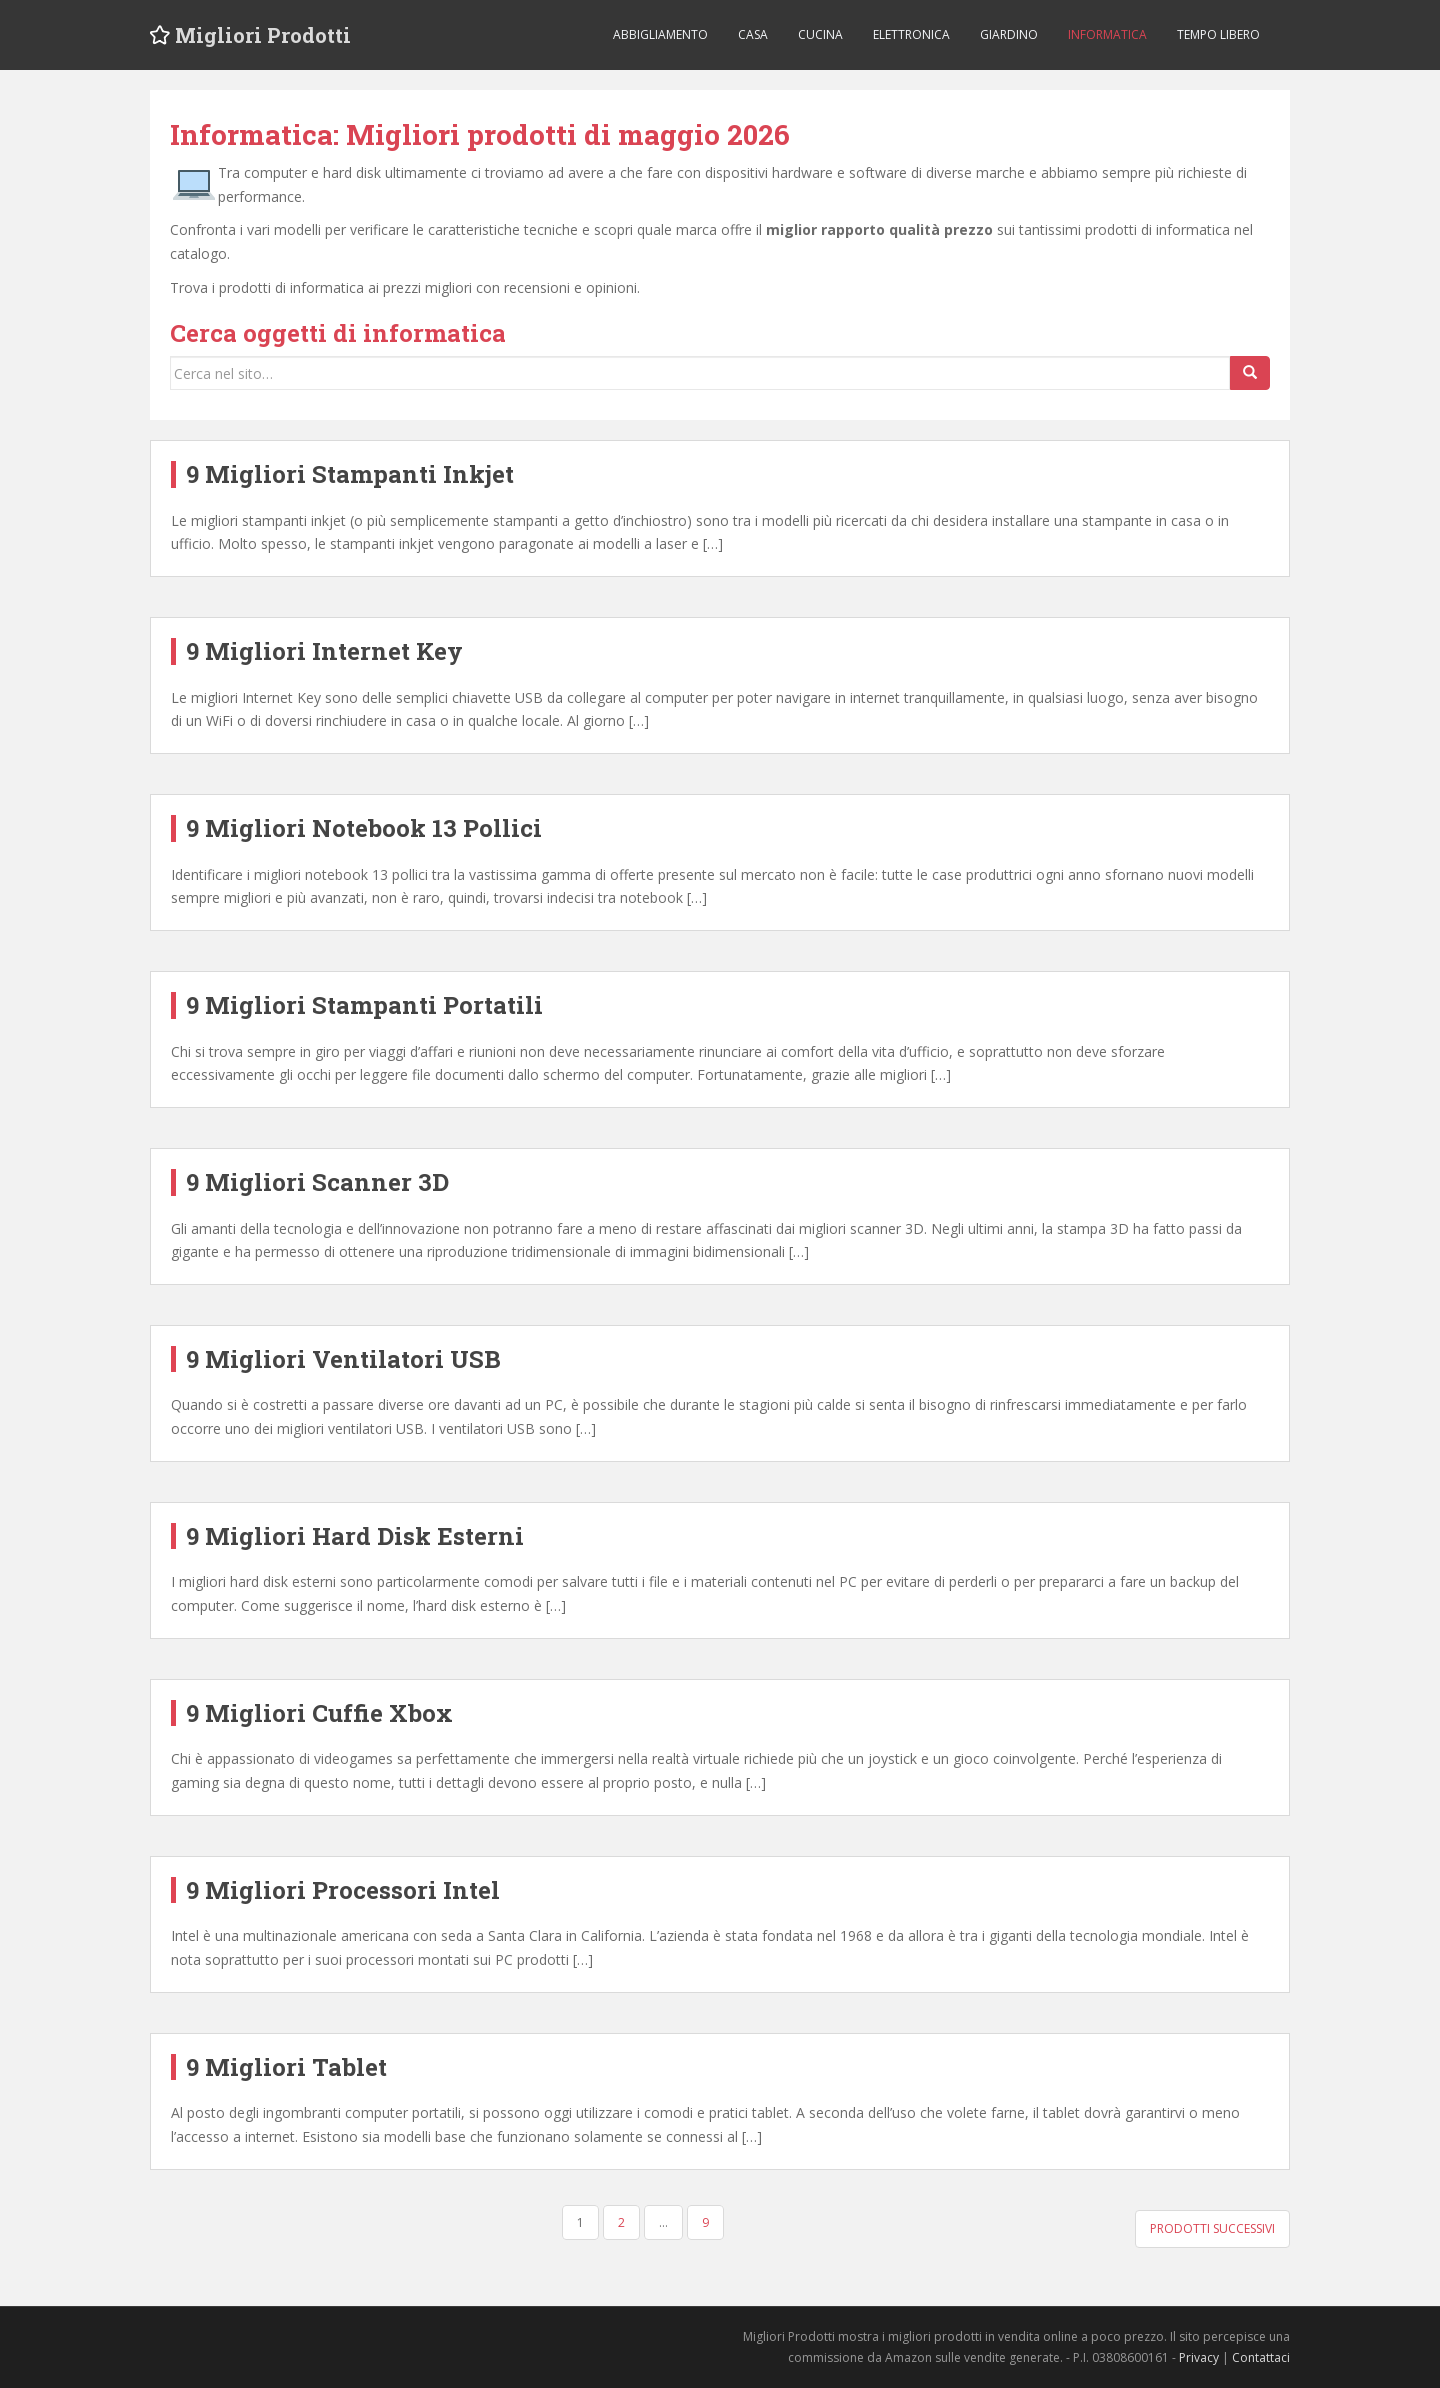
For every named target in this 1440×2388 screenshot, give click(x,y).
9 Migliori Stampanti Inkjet (350, 474)
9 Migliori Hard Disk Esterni (355, 1536)
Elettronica (911, 34)
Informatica (1107, 34)
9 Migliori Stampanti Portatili (364, 1005)
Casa (753, 34)
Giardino (1009, 34)
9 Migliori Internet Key (324, 651)
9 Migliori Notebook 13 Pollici (364, 828)
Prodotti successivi (1212, 2228)
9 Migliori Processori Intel (343, 1890)
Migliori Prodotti (263, 35)
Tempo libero (1218, 34)
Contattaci (1261, 2357)
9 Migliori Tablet (286, 2067)
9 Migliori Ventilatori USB (343, 1359)
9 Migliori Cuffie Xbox (319, 1713)
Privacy (1199, 2357)
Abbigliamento (660, 34)
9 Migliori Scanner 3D (317, 1182)
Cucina (820, 34)
